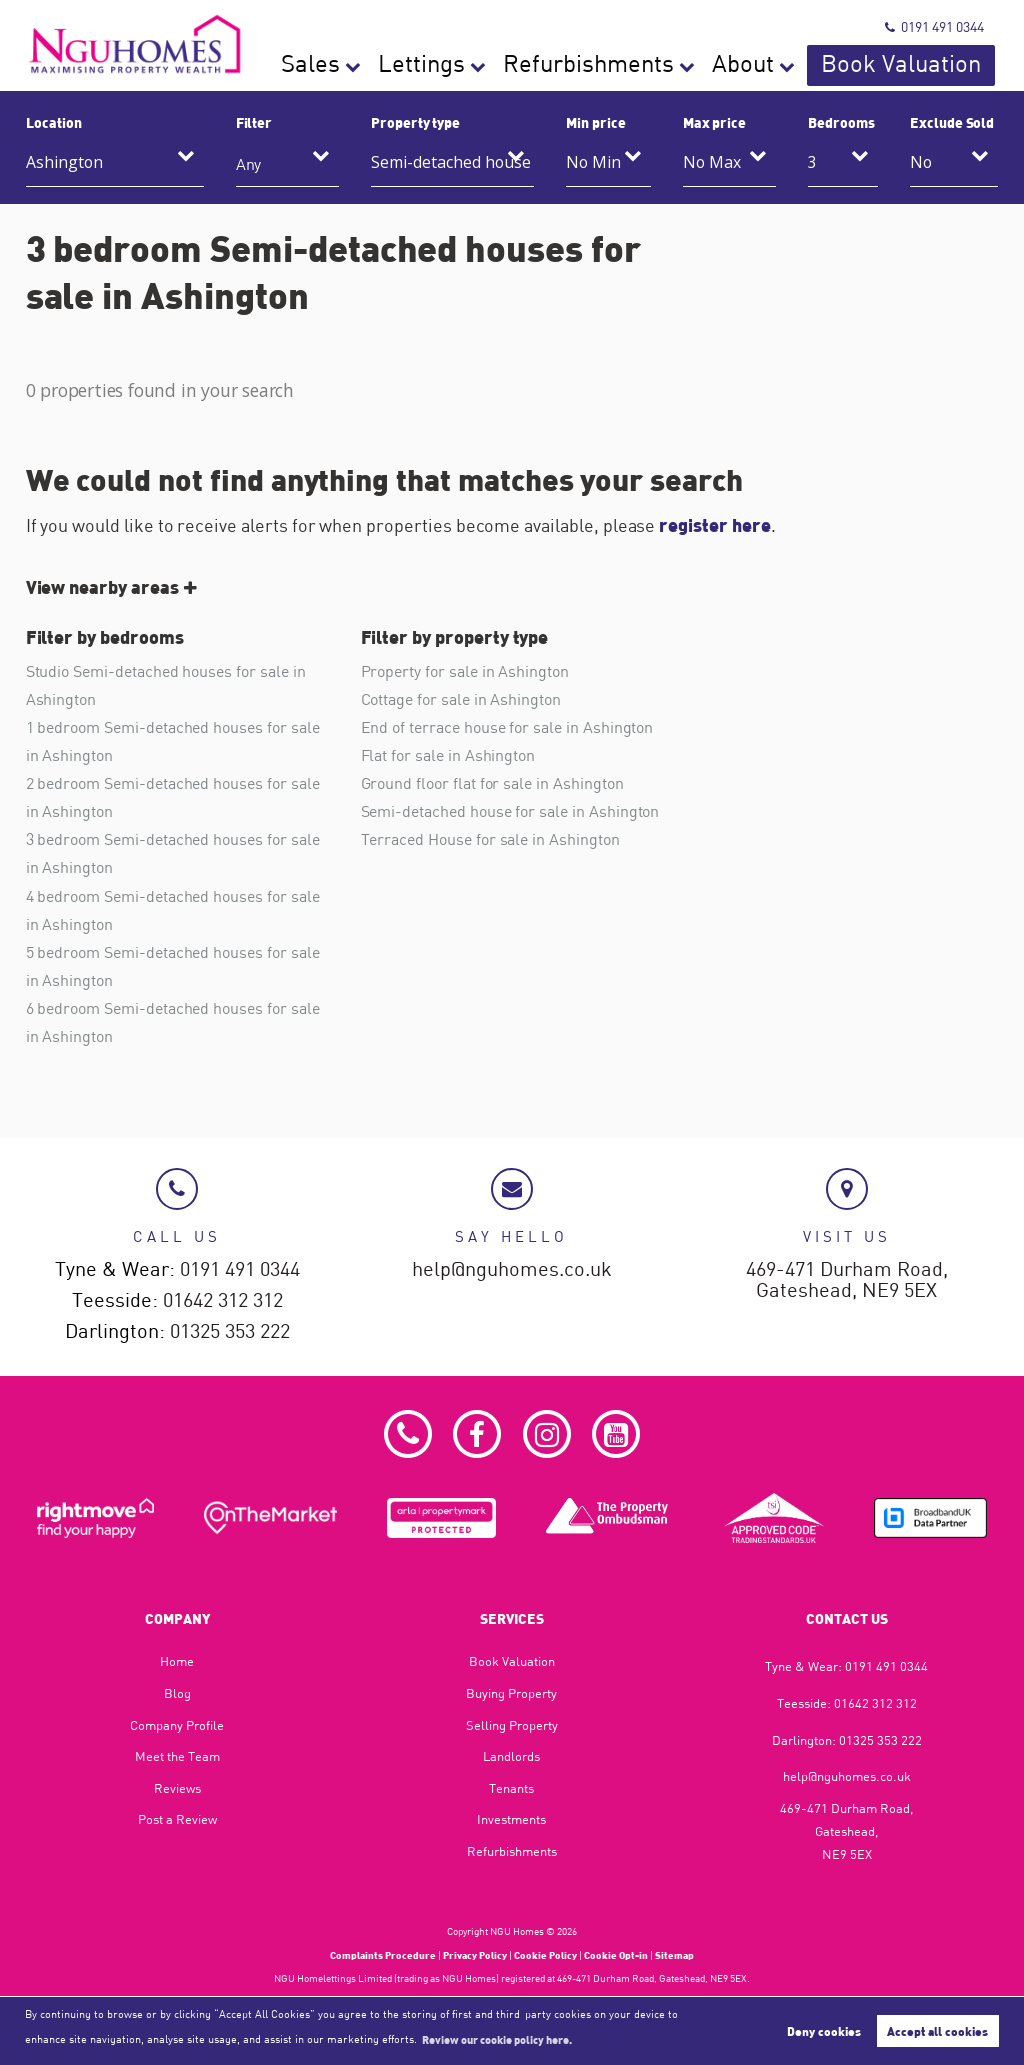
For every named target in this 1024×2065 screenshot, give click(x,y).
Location (54, 122)
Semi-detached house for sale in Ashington (510, 811)
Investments (511, 1819)
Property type (415, 122)
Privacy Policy (475, 1955)
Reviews (177, 1788)
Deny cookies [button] (824, 2031)
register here (714, 525)
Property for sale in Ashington (465, 671)
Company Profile (177, 1725)
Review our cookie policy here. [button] (497, 2039)
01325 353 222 (230, 1331)
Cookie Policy (545, 1955)
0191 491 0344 (934, 26)
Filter (254, 122)
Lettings (603, 65)
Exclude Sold (952, 122)
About (823, 65)
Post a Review (177, 1819)
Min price (596, 122)
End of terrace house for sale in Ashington (507, 727)
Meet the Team (177, 1756)
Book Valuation (935, 65)
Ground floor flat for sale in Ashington (492, 783)
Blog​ (177, 1693)
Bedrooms (841, 122)
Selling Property (512, 1725)
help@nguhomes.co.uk (512, 1269)
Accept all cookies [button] (937, 2031)
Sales (522, 65)
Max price (715, 122)
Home (177, 1661)
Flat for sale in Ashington (448, 755)
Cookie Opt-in (616, 1955)
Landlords (511, 1756)
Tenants (511, 1788)
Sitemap (674, 1955)
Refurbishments (717, 65)
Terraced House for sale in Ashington (490, 839)
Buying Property (511, 1693)
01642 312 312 (223, 1300)
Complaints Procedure (383, 1955)
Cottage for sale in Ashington (461, 699)
